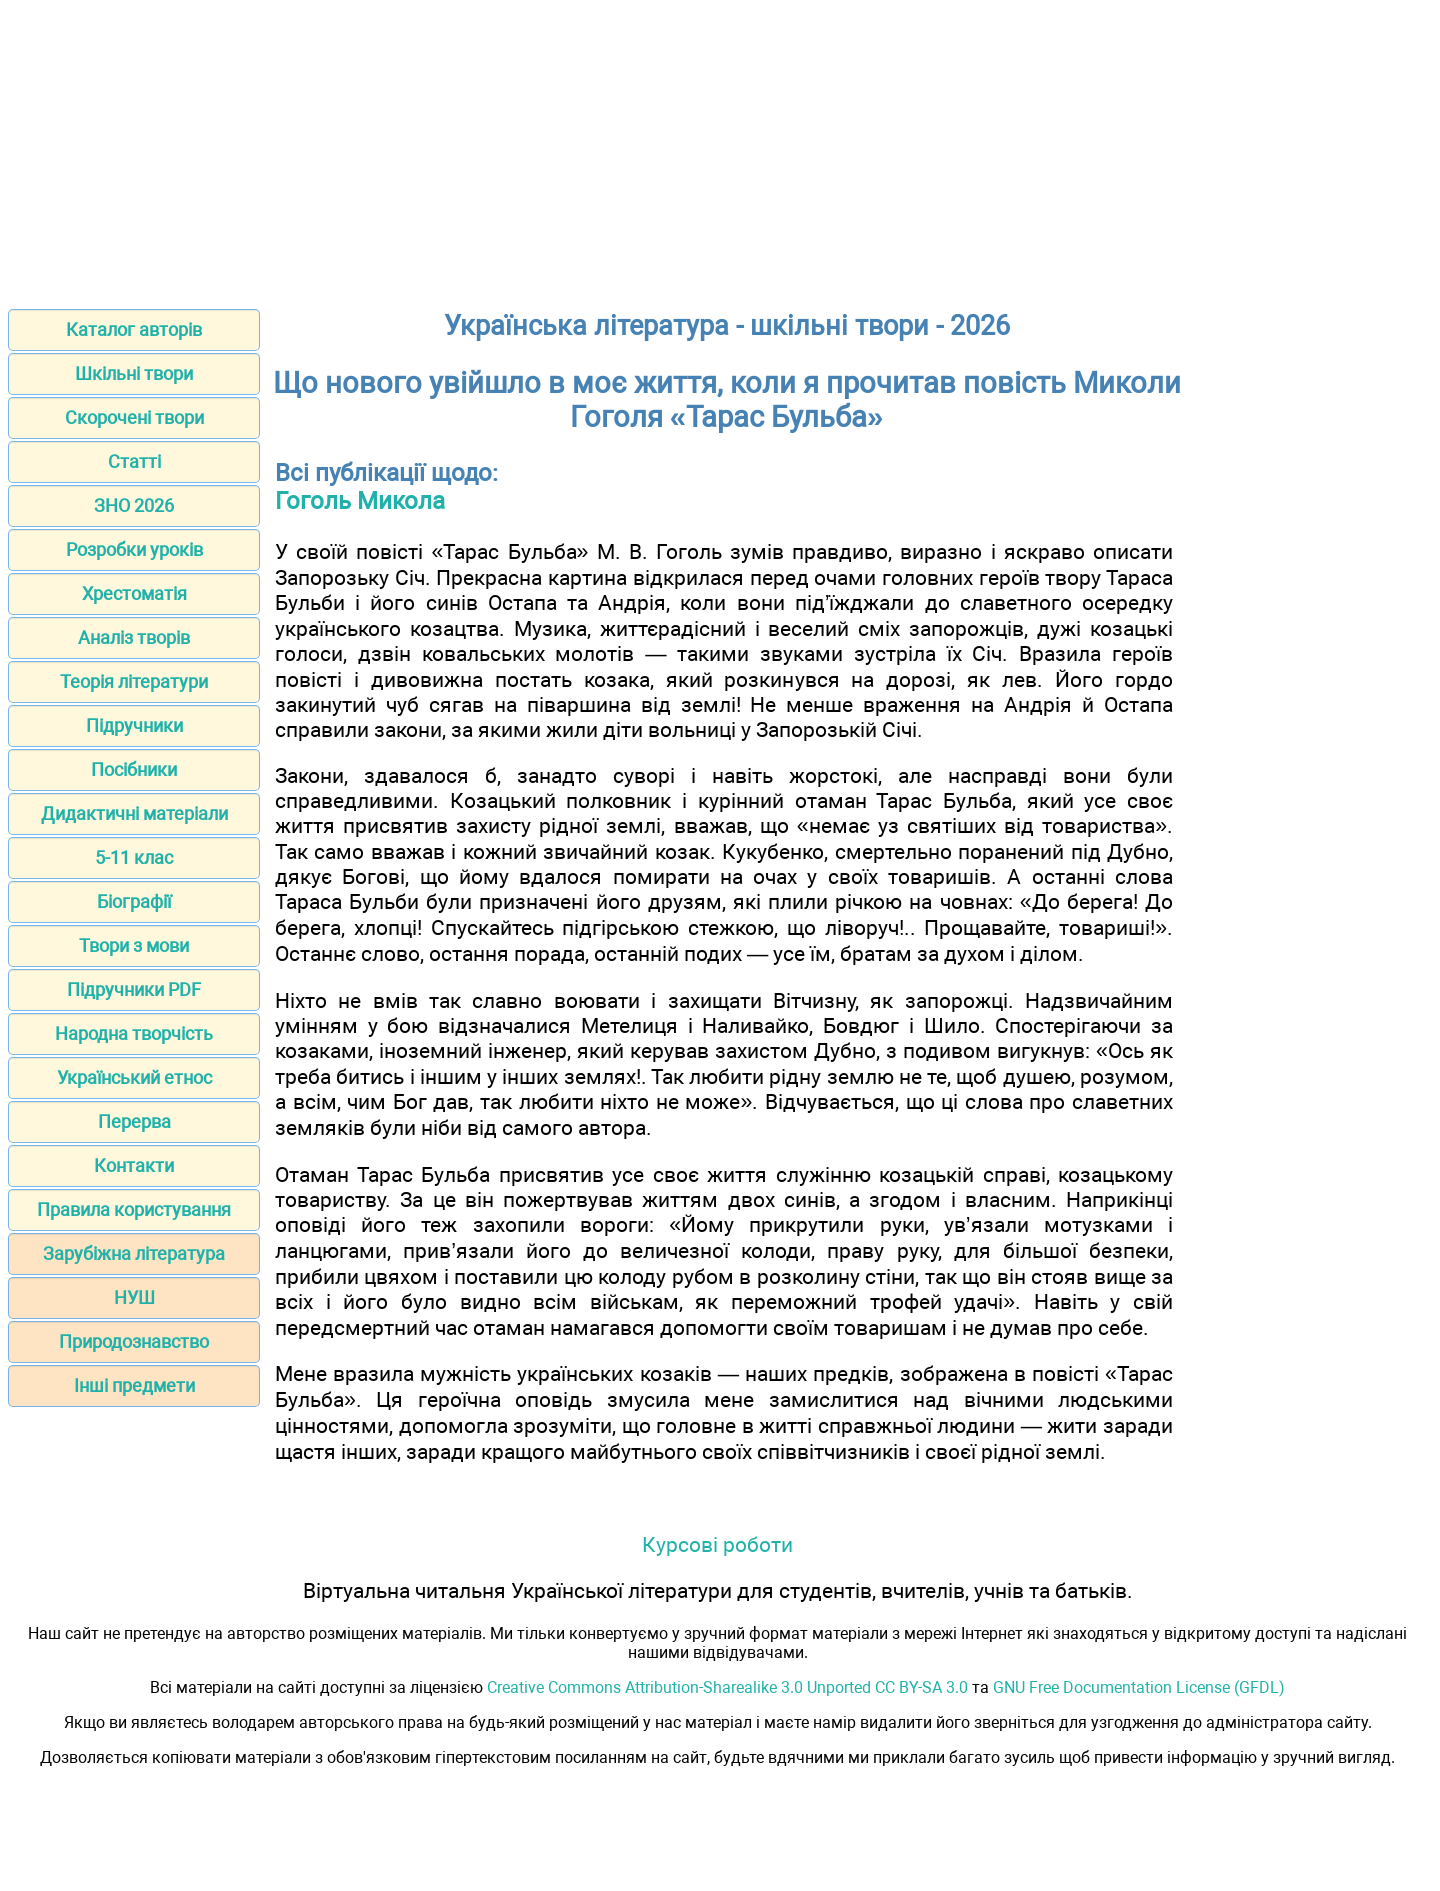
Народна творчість (134, 1033)
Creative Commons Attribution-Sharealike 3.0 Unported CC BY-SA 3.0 (727, 1687)
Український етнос (134, 1077)
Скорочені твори (134, 417)
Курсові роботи (717, 1544)
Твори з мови (134, 945)
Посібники (134, 769)
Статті (134, 461)
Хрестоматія (134, 593)
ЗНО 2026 (134, 505)
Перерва (134, 1121)
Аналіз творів (134, 637)
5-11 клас (134, 857)
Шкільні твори (134, 373)
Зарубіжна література (134, 1253)
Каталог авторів (134, 329)
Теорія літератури (134, 681)
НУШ (134, 1297)
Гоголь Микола (360, 501)
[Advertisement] (720, 148)
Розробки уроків (134, 549)
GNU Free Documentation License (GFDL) (1139, 1687)
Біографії (134, 901)
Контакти (134, 1165)
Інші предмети (134, 1385)
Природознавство (134, 1341)
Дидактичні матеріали (134, 813)
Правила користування (134, 1209)
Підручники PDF (134, 989)
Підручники (134, 725)
